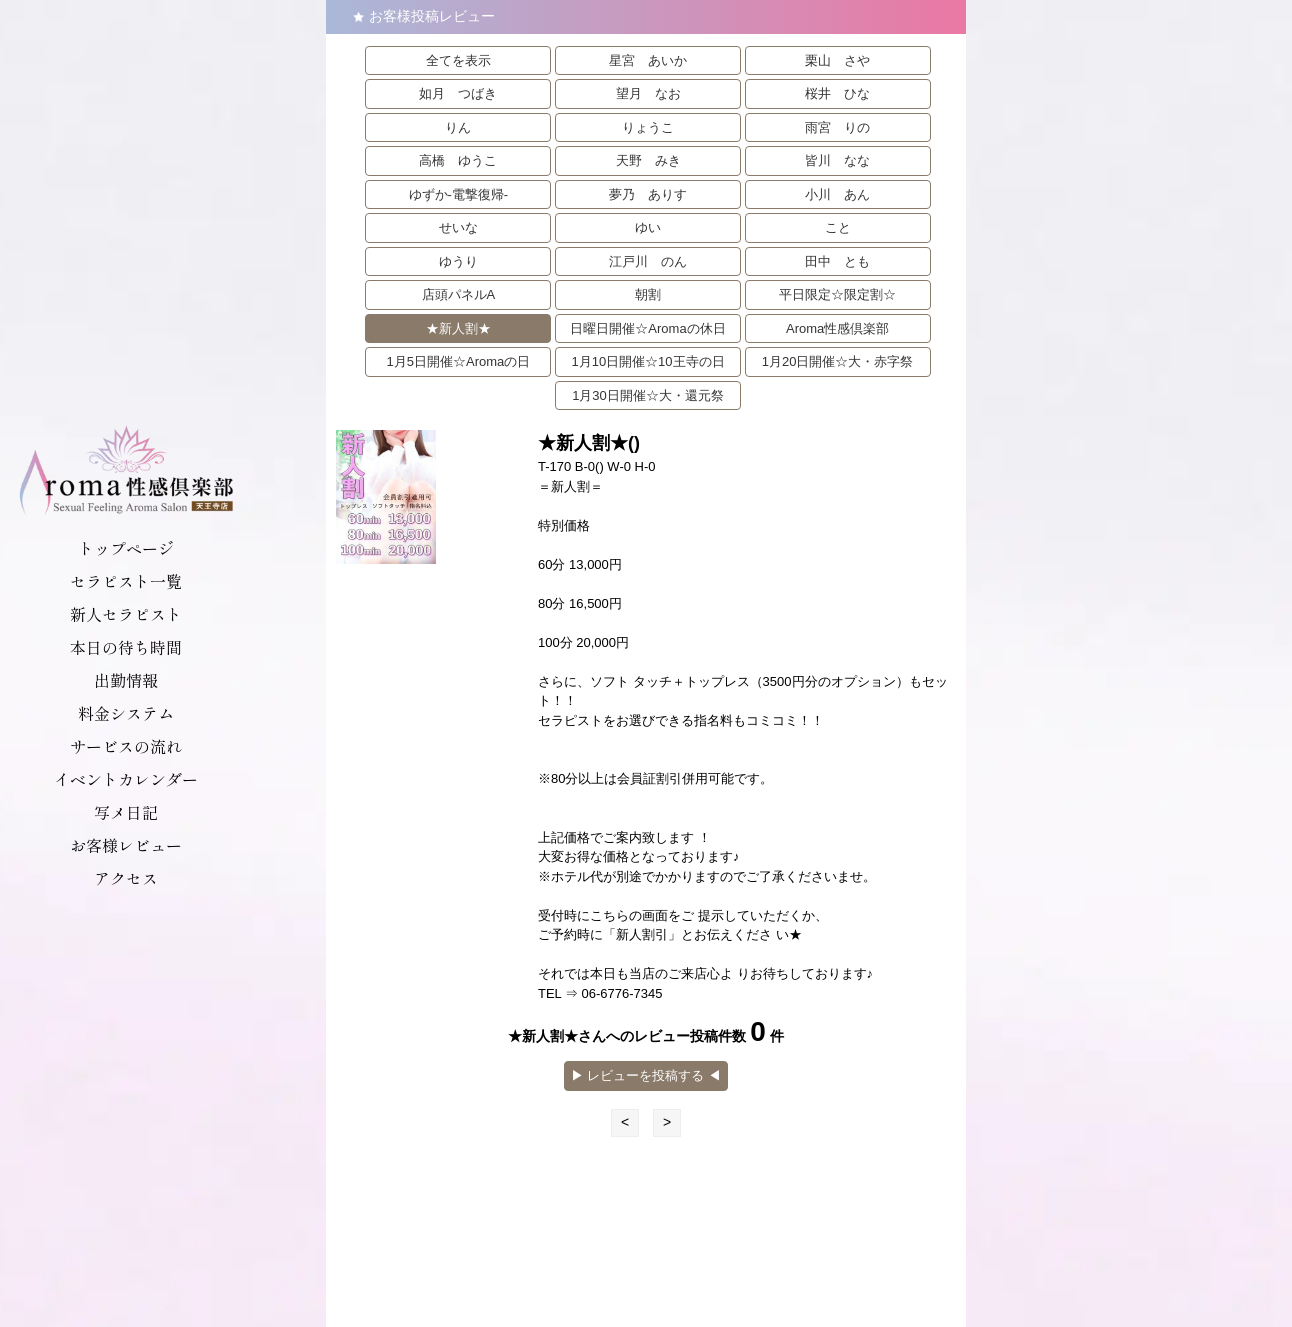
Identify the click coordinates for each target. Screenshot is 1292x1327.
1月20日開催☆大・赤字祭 (838, 361)
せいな (458, 227)
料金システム (126, 713)
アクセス (126, 878)
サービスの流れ (126, 746)
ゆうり (458, 261)
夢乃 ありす (648, 194)
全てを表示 (458, 60)
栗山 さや (837, 60)
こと (838, 227)
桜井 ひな (837, 93)
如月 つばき (458, 93)
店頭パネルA (459, 294)
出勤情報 (126, 680)
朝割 (648, 294)
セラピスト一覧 (126, 581)
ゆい (648, 227)
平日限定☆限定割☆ (837, 294)
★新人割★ (458, 328)
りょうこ (648, 127)
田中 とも (837, 261)
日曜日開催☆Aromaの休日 (647, 328)
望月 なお (648, 93)
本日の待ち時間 (126, 647)
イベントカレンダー (126, 779)
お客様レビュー (126, 845)
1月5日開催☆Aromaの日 (459, 361)
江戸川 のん (648, 261)
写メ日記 (126, 812)
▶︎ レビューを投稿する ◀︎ (646, 1075)
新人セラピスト (126, 614)
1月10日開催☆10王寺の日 (647, 361)
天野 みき (648, 160)
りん (458, 127)
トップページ (126, 548)
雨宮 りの (837, 127)
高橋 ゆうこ (458, 160)
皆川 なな (837, 160)
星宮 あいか (648, 60)
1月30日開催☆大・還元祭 (648, 395)
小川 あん (837, 194)
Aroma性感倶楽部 (837, 328)
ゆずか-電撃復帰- (459, 194)
